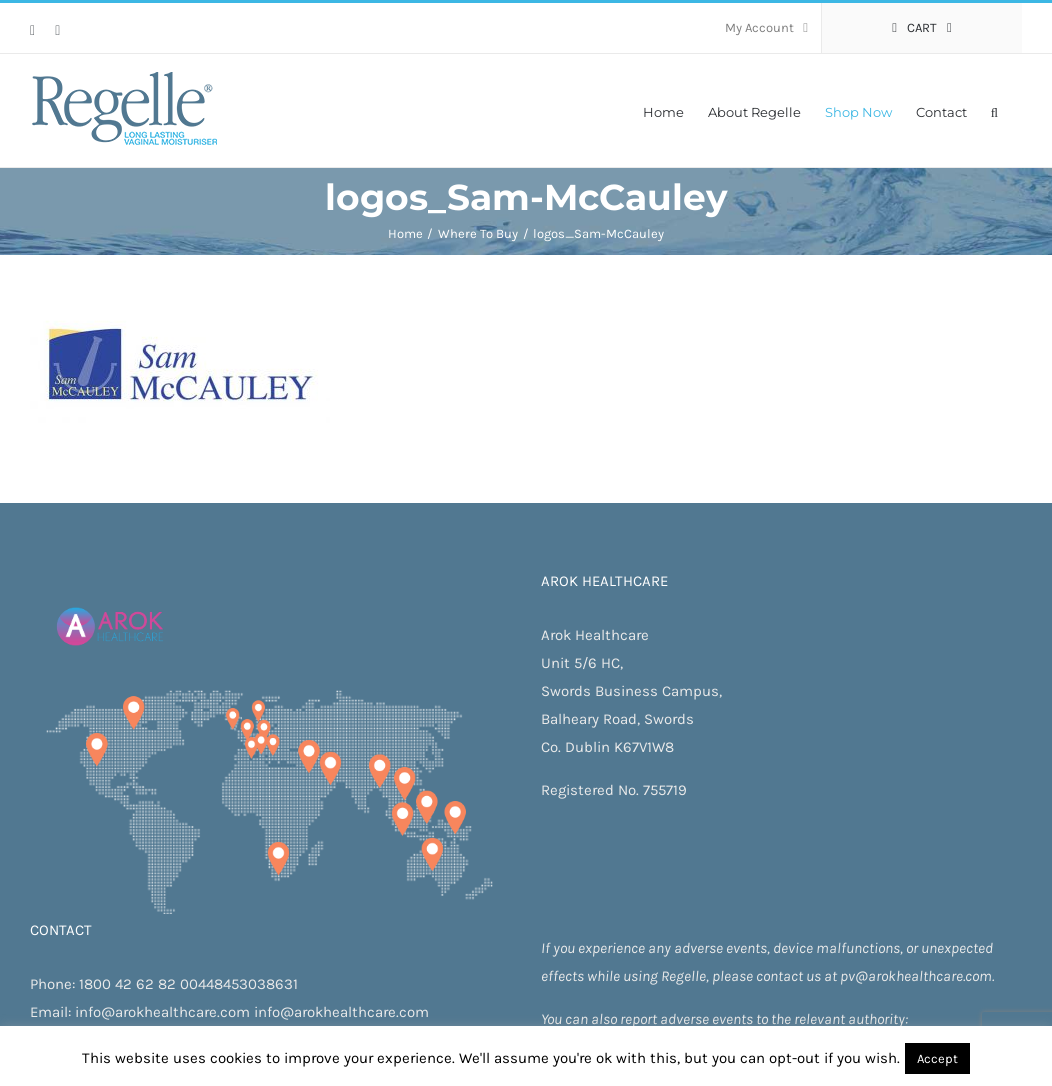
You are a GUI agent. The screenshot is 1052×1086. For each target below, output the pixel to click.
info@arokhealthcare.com (162, 1012)
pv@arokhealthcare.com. (917, 976)
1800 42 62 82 (127, 984)
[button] (994, 110)
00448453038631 (239, 984)
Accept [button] (937, 1058)
